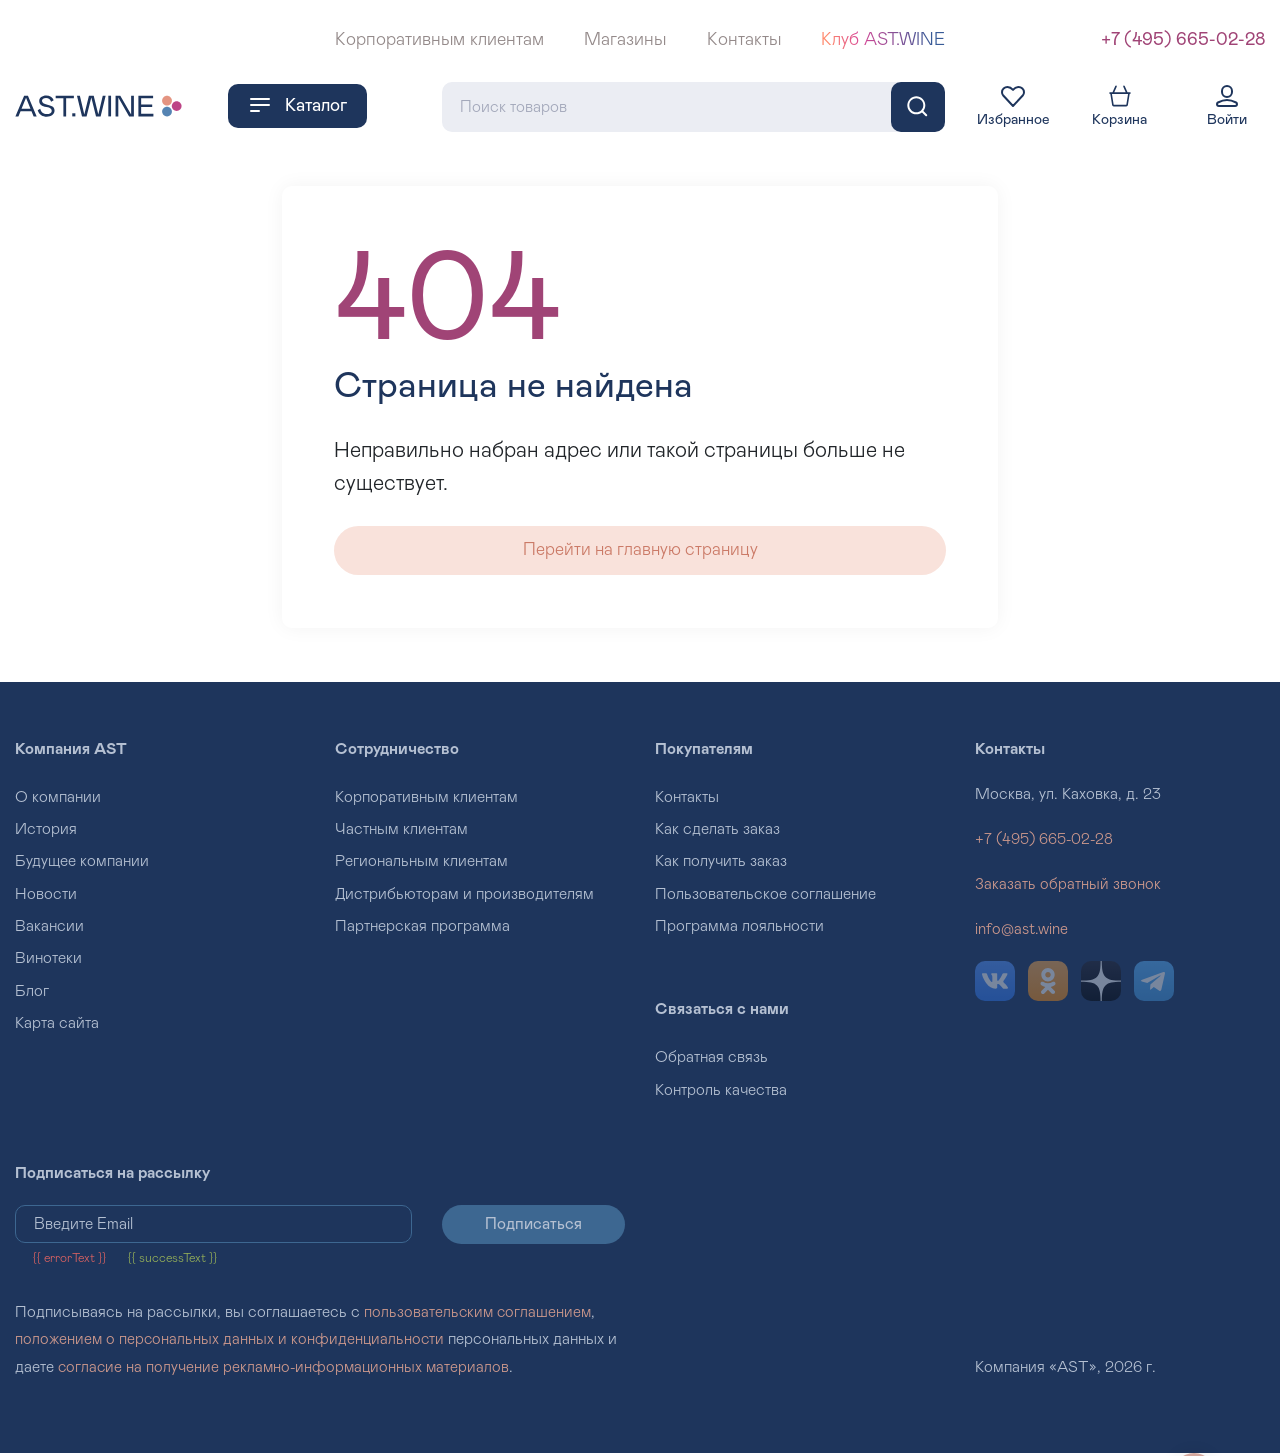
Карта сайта (57, 1026)
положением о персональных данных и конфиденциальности (232, 1343)
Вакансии (49, 929)
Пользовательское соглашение (765, 897)
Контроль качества (721, 1093)
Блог (32, 994)
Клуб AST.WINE (883, 40)
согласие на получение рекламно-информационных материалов (287, 1370)
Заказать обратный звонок (1068, 887)
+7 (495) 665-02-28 (1183, 40)
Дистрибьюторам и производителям (464, 897)
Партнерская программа (422, 929)
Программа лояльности (739, 929)
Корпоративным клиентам (439, 40)
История (46, 832)
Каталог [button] (297, 105)
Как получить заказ (721, 864)
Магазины (625, 40)
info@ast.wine (1023, 932)
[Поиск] (918, 106)
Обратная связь (711, 1061)
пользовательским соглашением (479, 1316)
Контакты (744, 40)
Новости (46, 897)
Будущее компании (82, 864)
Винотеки (48, 962)
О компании (58, 800)
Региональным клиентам (421, 864)
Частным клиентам (401, 832)
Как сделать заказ (717, 832)
